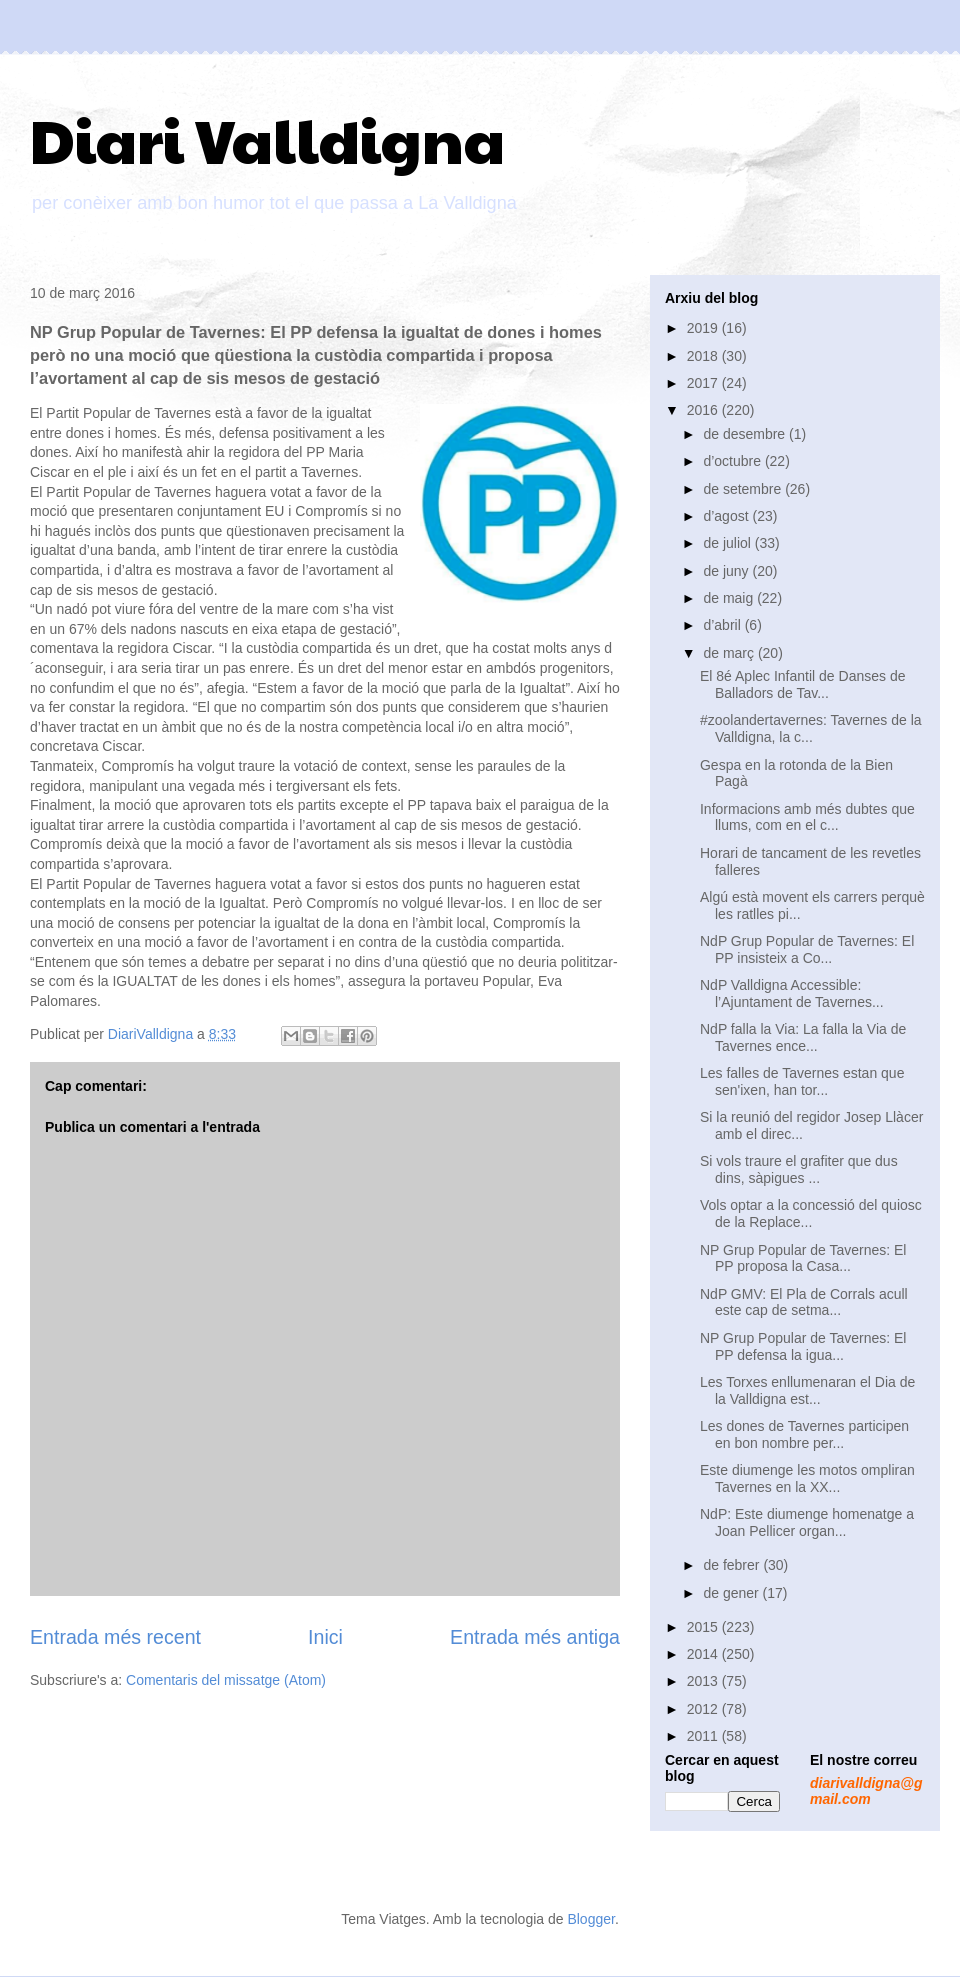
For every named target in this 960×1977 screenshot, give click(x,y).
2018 (704, 356)
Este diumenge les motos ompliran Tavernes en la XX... (807, 1478)
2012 (704, 1709)
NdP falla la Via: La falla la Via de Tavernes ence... (803, 1037)
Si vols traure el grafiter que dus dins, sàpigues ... (799, 1169)
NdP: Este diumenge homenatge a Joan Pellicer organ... (807, 1522)
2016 (704, 410)
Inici (325, 1637)
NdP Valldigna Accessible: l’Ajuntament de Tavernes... (792, 993)
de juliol (728, 543)
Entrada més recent (115, 1637)
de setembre (744, 489)
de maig (730, 598)
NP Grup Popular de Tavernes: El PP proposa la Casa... (803, 1258)
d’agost (727, 516)
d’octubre (733, 461)
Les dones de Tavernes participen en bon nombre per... (804, 1434)
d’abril (723, 625)
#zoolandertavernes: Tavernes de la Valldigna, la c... (811, 728)
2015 (704, 1627)
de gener (732, 1593)
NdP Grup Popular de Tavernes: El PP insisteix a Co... (807, 949)
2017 (704, 383)
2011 (704, 1736)
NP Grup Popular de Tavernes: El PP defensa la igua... (803, 1346)
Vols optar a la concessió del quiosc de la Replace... (811, 1213)
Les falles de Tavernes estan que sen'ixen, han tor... (802, 1081)
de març (730, 653)
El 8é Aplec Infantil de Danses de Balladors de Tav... (802, 684)
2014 (704, 1654)
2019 (704, 328)
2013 (704, 1681)
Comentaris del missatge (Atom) (226, 1680)
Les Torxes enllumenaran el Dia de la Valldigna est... (807, 1390)
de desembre (746, 434)
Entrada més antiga (535, 1637)
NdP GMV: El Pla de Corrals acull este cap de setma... (804, 1302)
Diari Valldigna (267, 139)
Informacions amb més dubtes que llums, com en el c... (807, 817)
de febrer (733, 1565)
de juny (727, 571)
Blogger (590, 1919)
